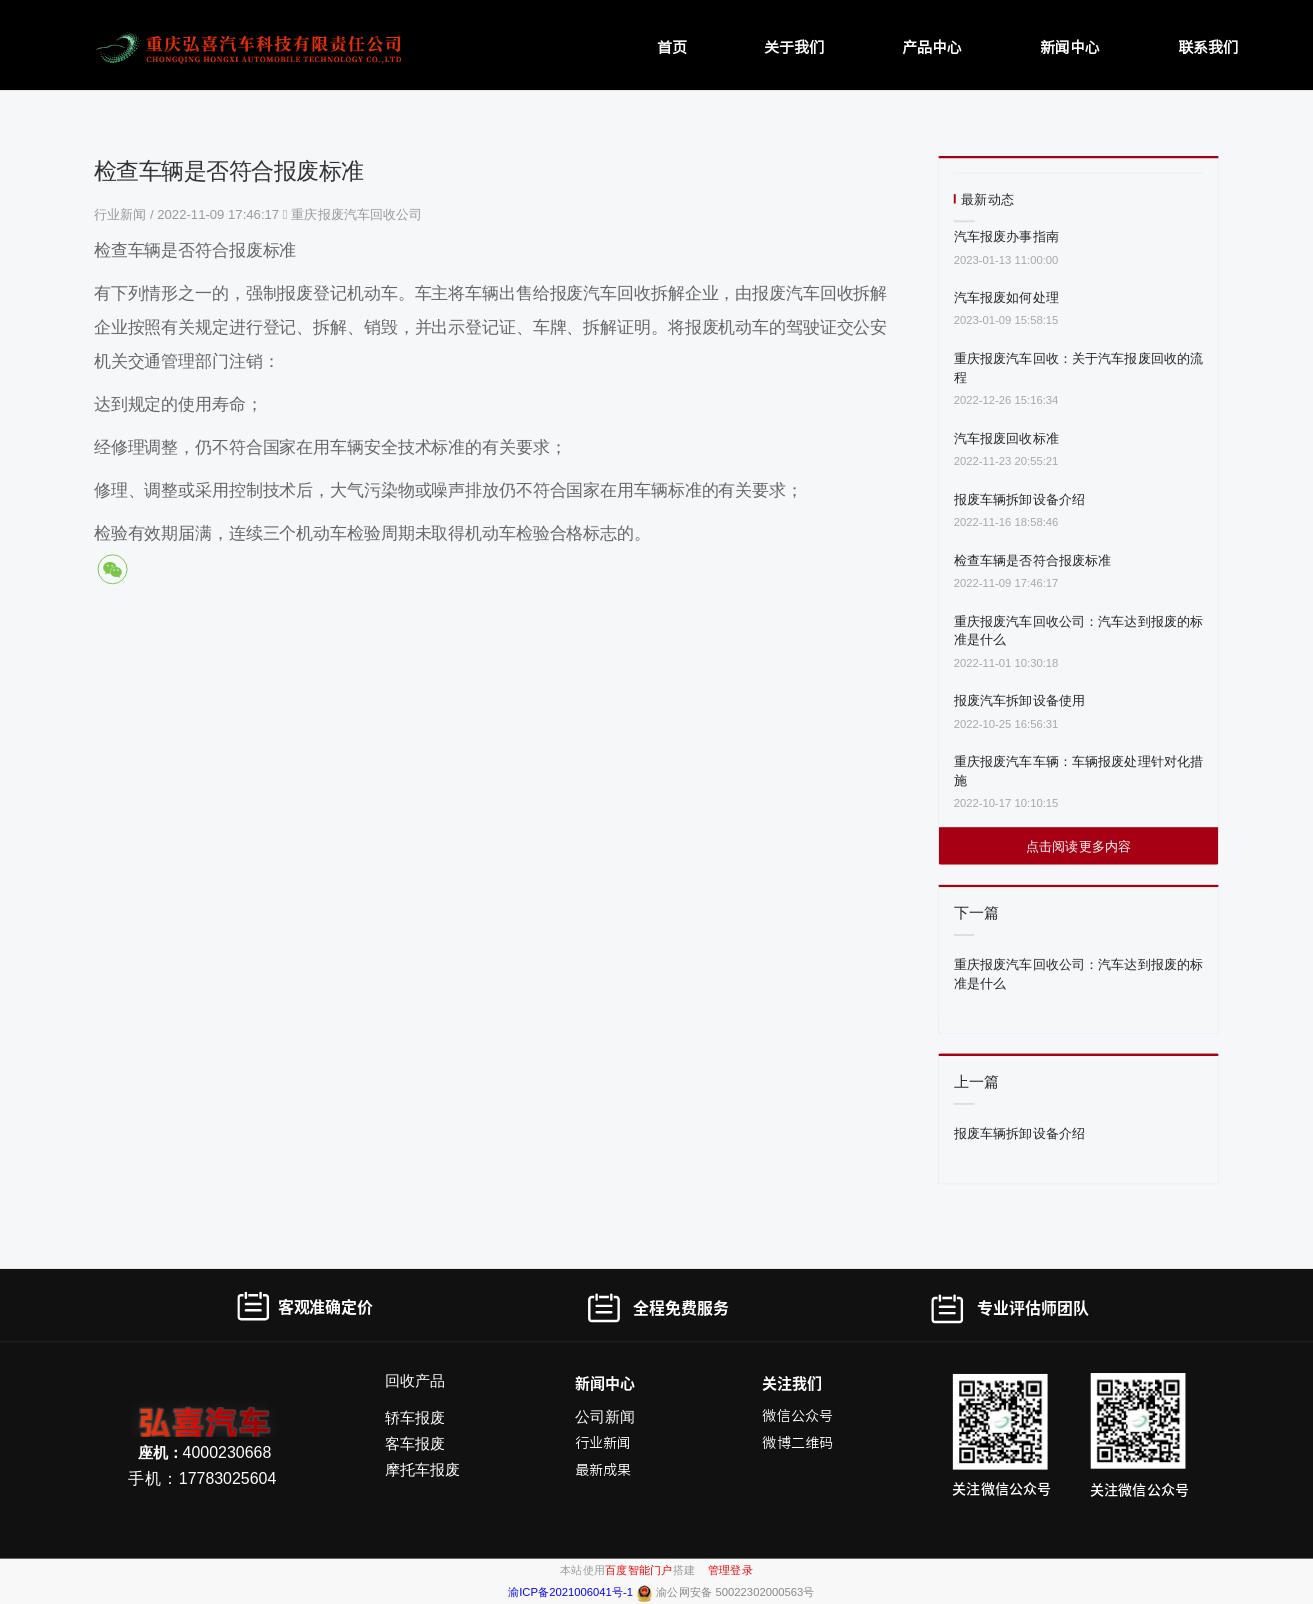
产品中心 (932, 46)
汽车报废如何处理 (1006, 297)
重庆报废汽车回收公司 (356, 214)
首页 (672, 46)
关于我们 (794, 46)
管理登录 (730, 1569)
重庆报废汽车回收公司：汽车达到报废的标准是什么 (1078, 630)
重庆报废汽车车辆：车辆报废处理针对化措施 (1078, 771)
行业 (589, 1443)
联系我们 (1208, 46)
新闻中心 (1070, 46)
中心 (620, 1382)
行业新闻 (122, 214)
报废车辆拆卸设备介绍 (1019, 498)
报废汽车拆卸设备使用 (1019, 700)
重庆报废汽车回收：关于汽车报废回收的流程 (1078, 368)
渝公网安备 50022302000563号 (735, 1592)
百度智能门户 (639, 1569)
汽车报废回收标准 (1006, 437)
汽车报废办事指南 (1006, 236)
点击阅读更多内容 (1078, 845)
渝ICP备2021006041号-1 (572, 1592)
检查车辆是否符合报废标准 (1033, 559)
